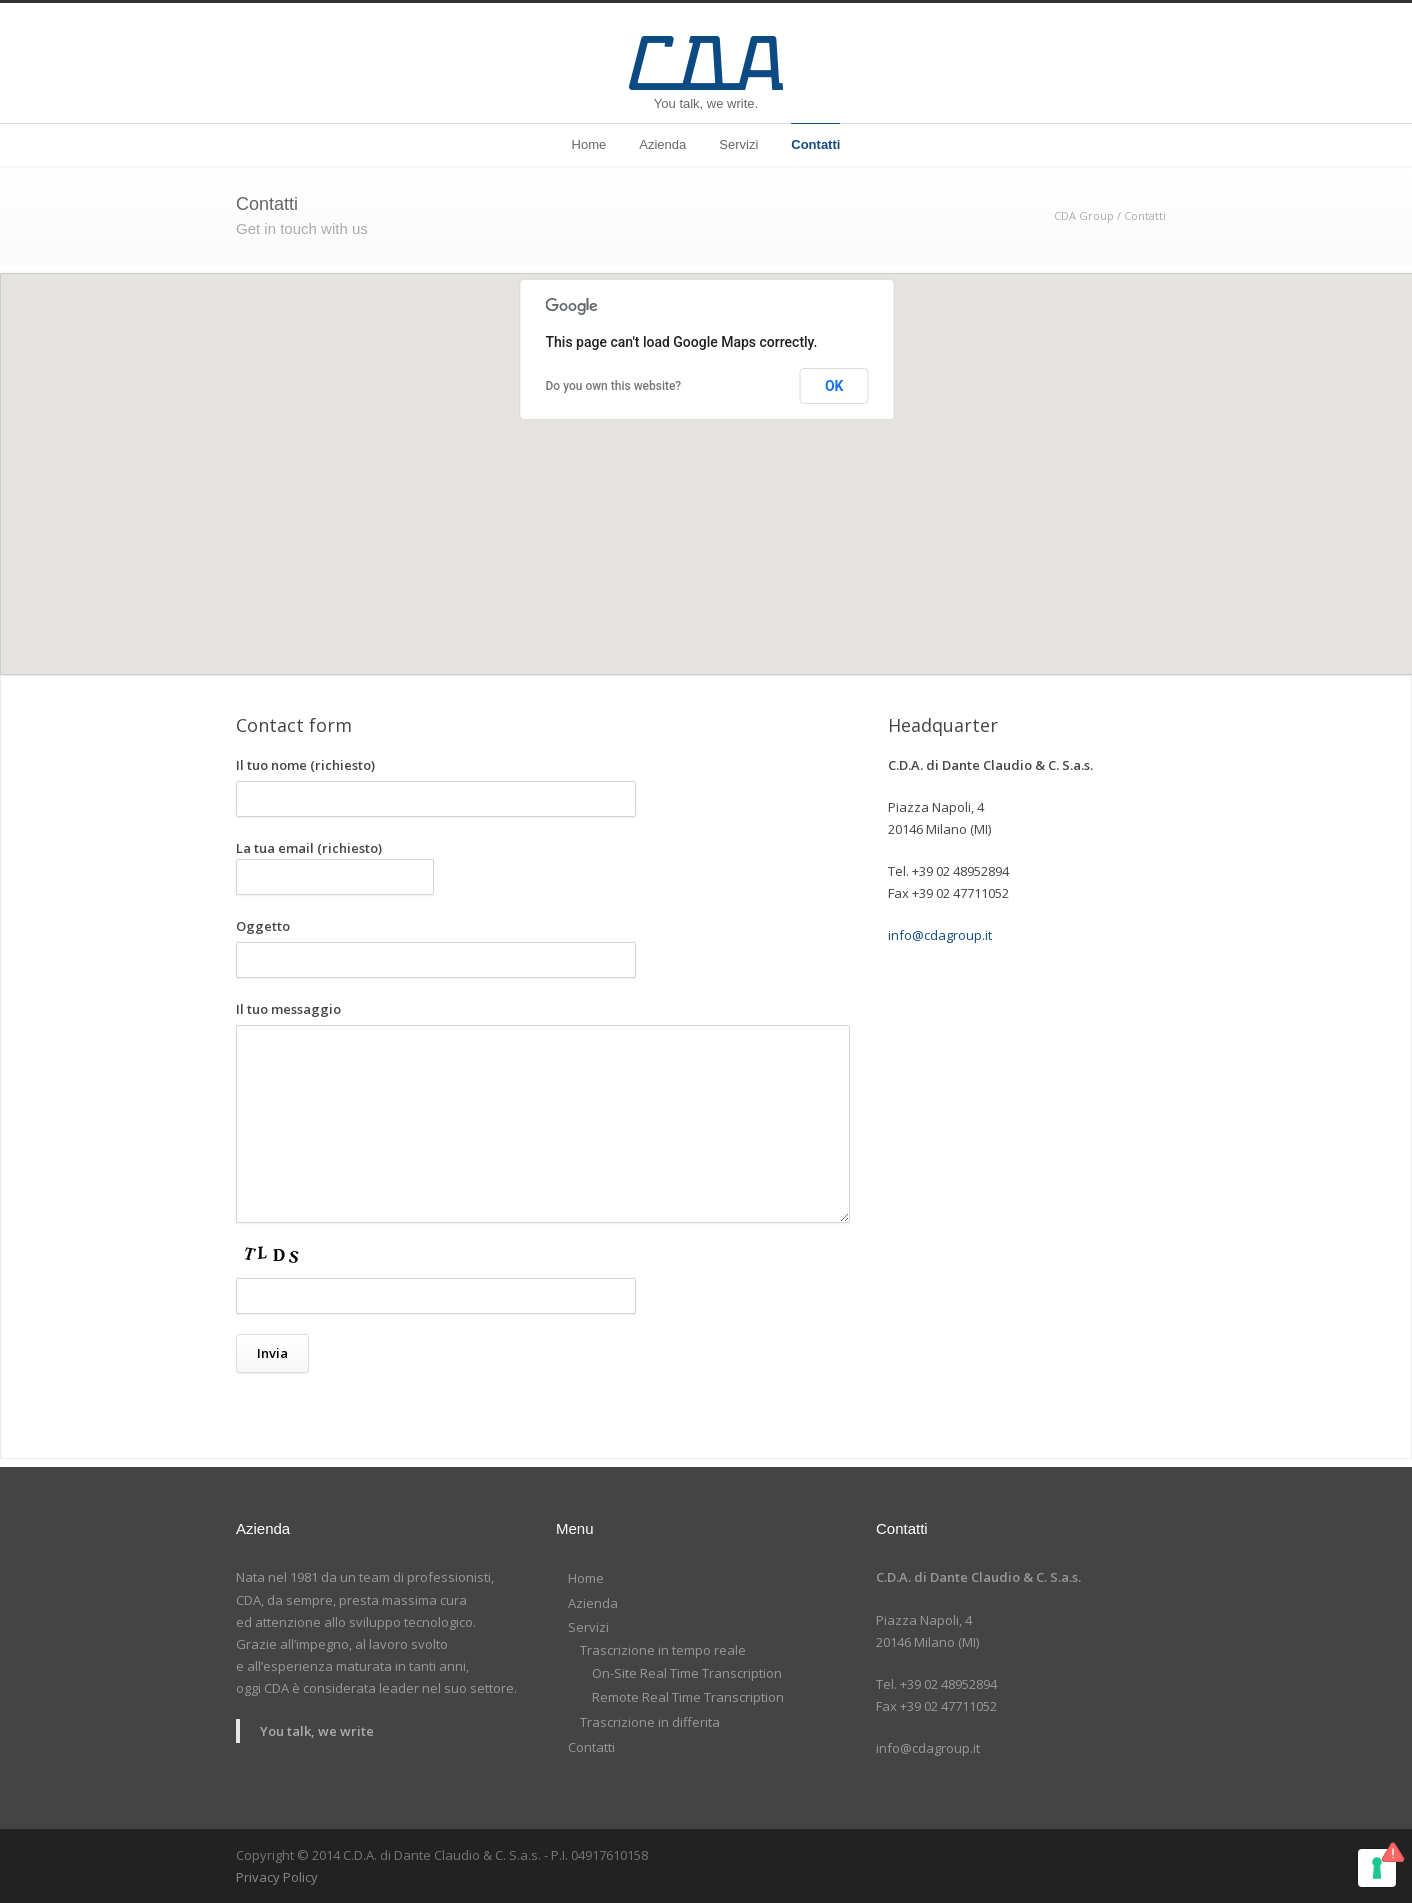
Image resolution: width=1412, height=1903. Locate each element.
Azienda (662, 144)
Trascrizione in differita (650, 1722)
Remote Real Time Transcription (688, 1697)
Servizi (738, 144)
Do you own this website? (614, 386)
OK (834, 386)
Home (589, 144)
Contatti (815, 144)
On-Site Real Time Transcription (687, 1673)
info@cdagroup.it (940, 935)
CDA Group (1084, 215)
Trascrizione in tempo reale (663, 1650)
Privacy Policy (277, 1877)
